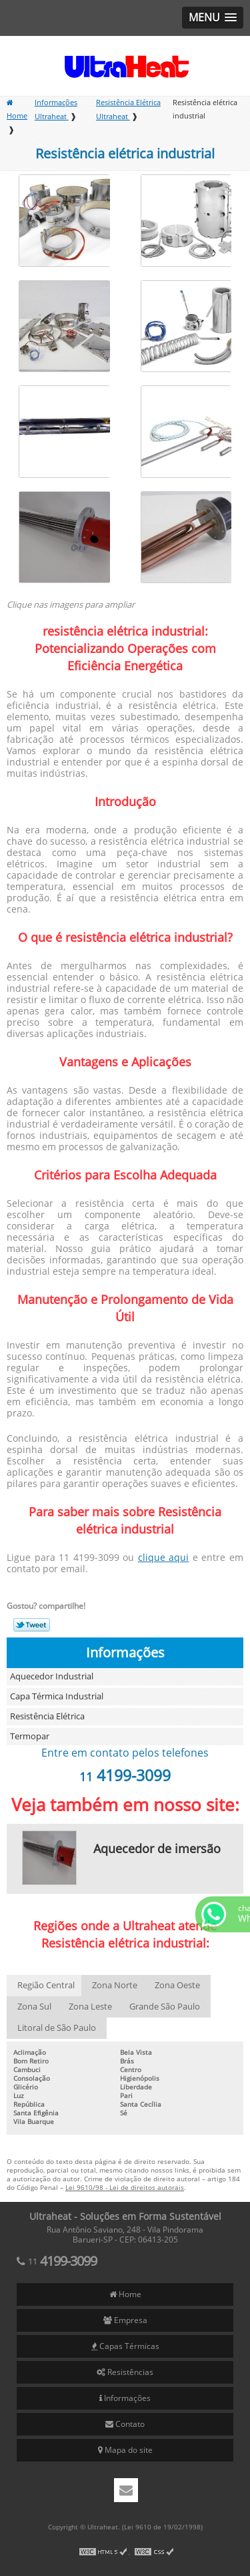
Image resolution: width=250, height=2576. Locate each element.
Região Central (46, 1985)
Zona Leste (90, 2007)
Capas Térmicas (125, 2346)
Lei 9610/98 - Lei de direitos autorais (124, 2187)
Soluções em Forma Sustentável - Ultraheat (125, 66)
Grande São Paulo (164, 2007)
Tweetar (31, 1624)
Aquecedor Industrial (51, 1676)
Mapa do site (125, 2450)
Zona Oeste (177, 1985)
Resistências (125, 2372)
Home (125, 2294)
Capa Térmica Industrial (56, 1696)
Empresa (125, 2320)
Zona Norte (114, 1985)
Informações (125, 1653)
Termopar (29, 1736)
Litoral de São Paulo (56, 2028)
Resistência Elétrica (47, 1716)
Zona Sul (34, 2007)
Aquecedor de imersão (157, 1849)
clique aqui (163, 1558)
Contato (125, 2424)
